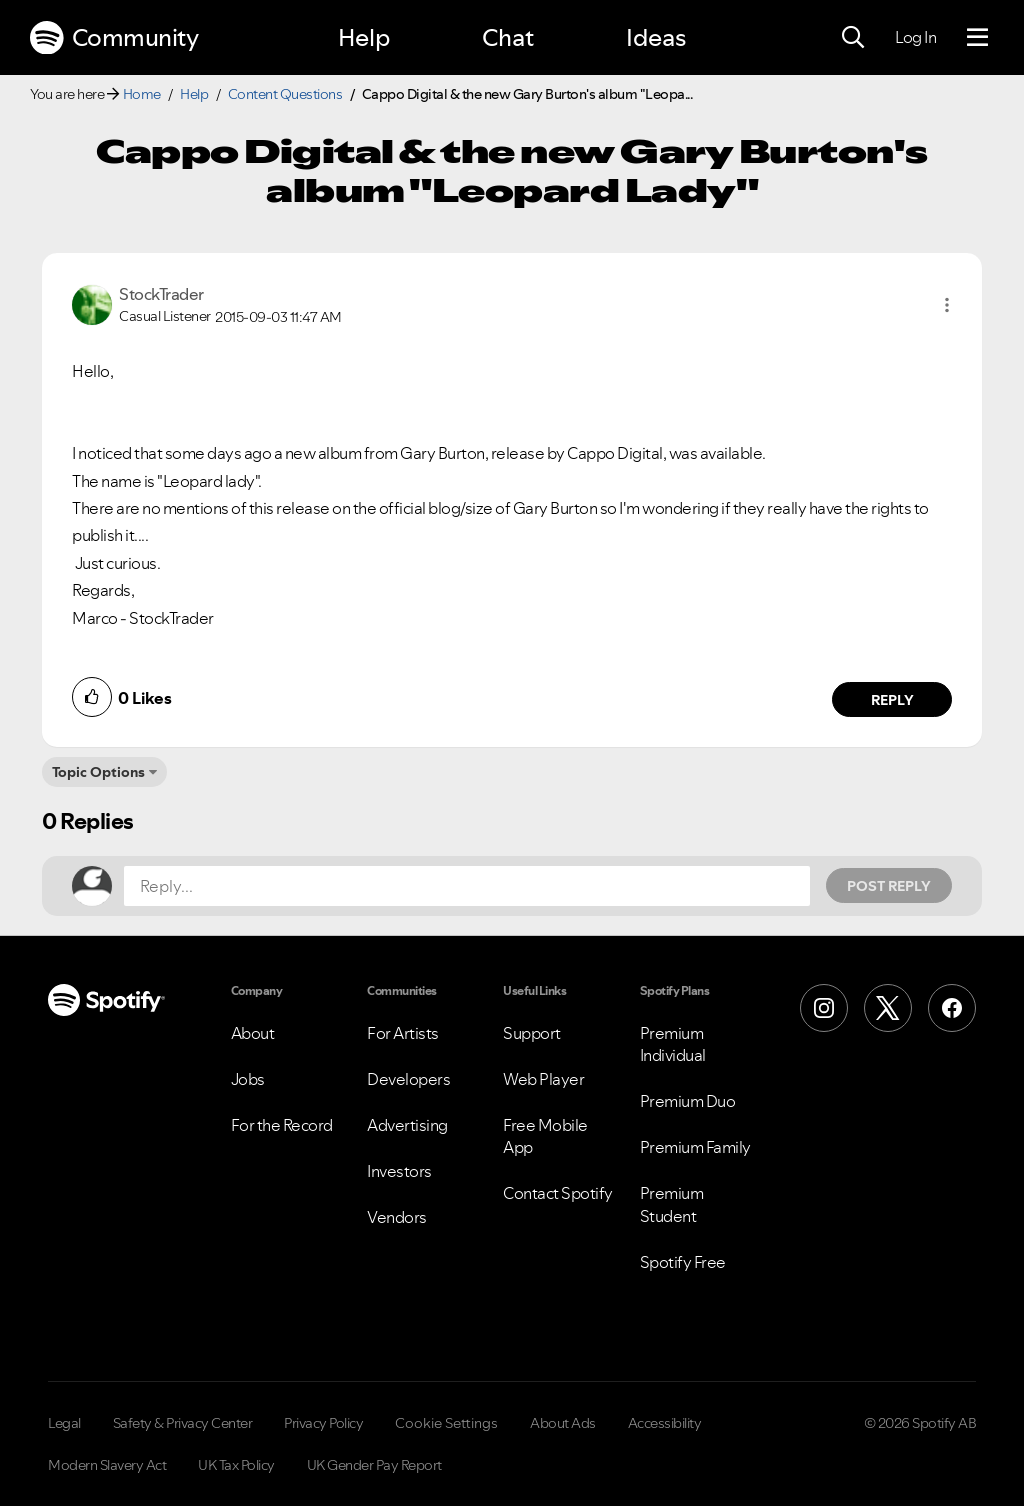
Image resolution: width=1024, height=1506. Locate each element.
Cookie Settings (446, 1423)
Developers (408, 1079)
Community (114, 38)
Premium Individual (673, 1044)
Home (142, 94)
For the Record (282, 1125)
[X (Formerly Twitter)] (888, 1008)
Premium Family (695, 1147)
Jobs (248, 1079)
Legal (64, 1423)
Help (364, 37)
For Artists (403, 1033)
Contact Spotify (558, 1193)
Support (532, 1033)
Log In (915, 37)
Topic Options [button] (98, 772)
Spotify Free (683, 1262)
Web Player (543, 1079)
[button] (947, 305)
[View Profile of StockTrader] (161, 294)
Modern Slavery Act (107, 1465)
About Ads (563, 1423)
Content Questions (285, 94)
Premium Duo (688, 1101)
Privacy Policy (323, 1423)
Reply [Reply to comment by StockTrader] (892, 700)
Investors (399, 1171)
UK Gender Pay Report (374, 1465)
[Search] (853, 38)
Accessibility (665, 1423)
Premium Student (672, 1204)
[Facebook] (952, 1008)
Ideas (656, 37)
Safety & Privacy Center (183, 1423)
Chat (508, 37)
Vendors (397, 1217)
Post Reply (889, 886)
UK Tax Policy (236, 1465)
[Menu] (977, 38)
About (253, 1033)
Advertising (407, 1125)
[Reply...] (467, 886)
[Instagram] (824, 1008)
